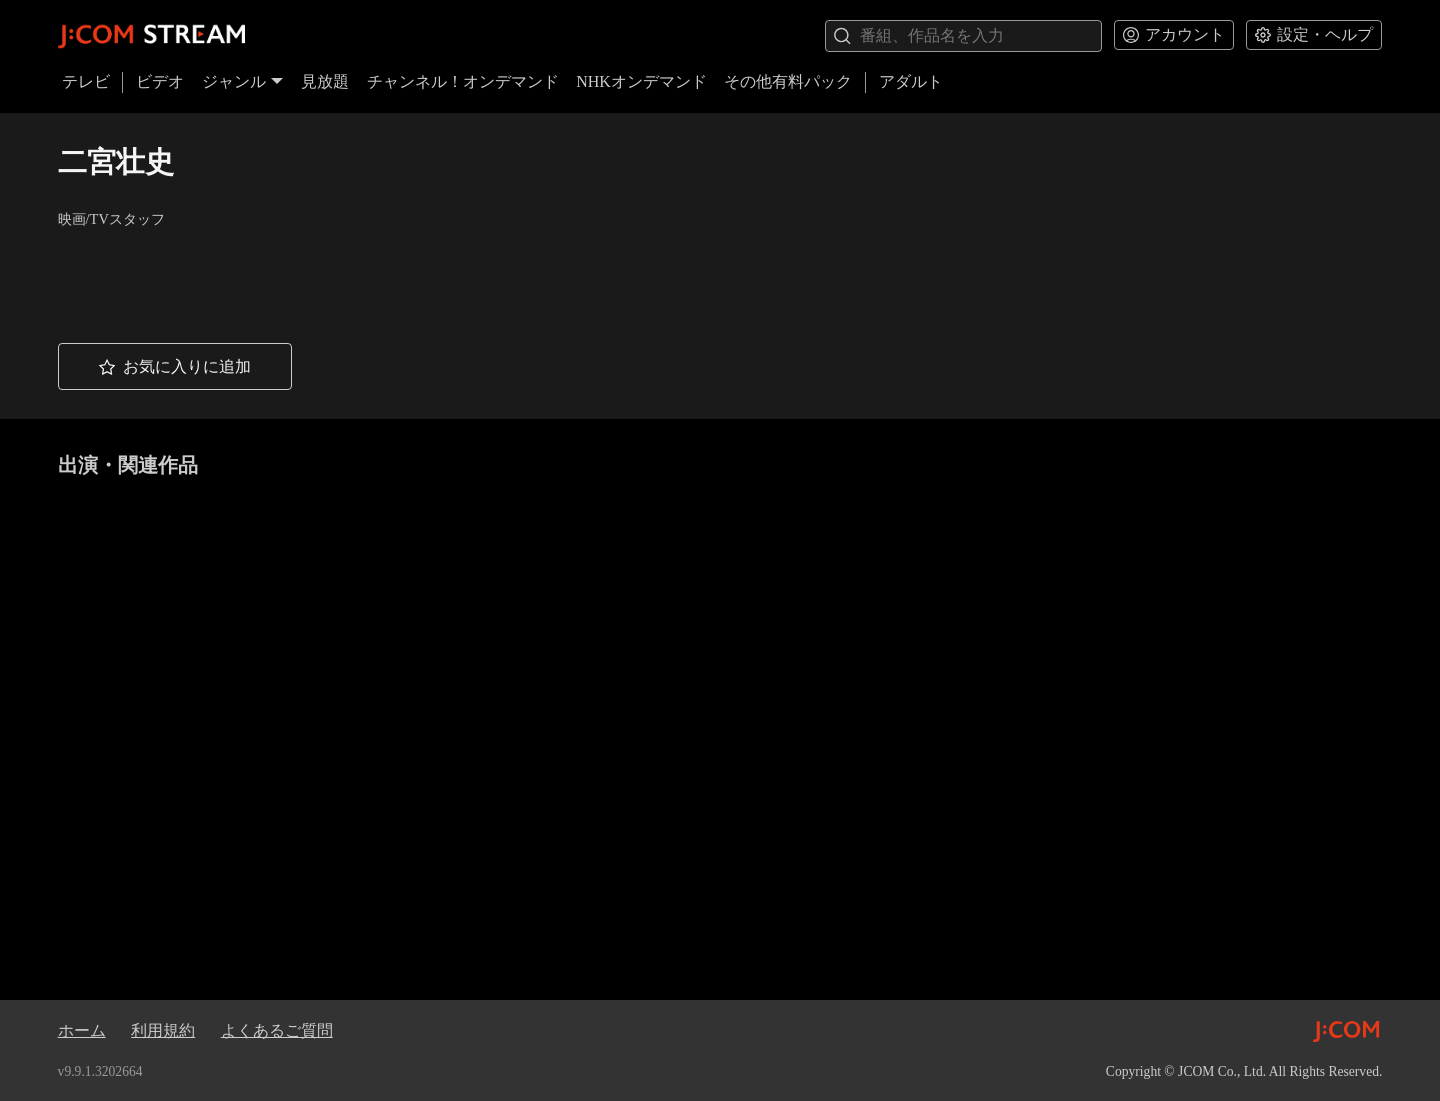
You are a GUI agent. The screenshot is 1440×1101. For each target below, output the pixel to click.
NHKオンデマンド (641, 81)
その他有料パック (788, 81)
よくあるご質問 (277, 1030)
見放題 (325, 81)
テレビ (86, 81)
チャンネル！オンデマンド (463, 81)
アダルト (911, 81)
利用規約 (163, 1030)
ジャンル (243, 81)
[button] (175, 366)
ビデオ (160, 81)
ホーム (82, 1030)
